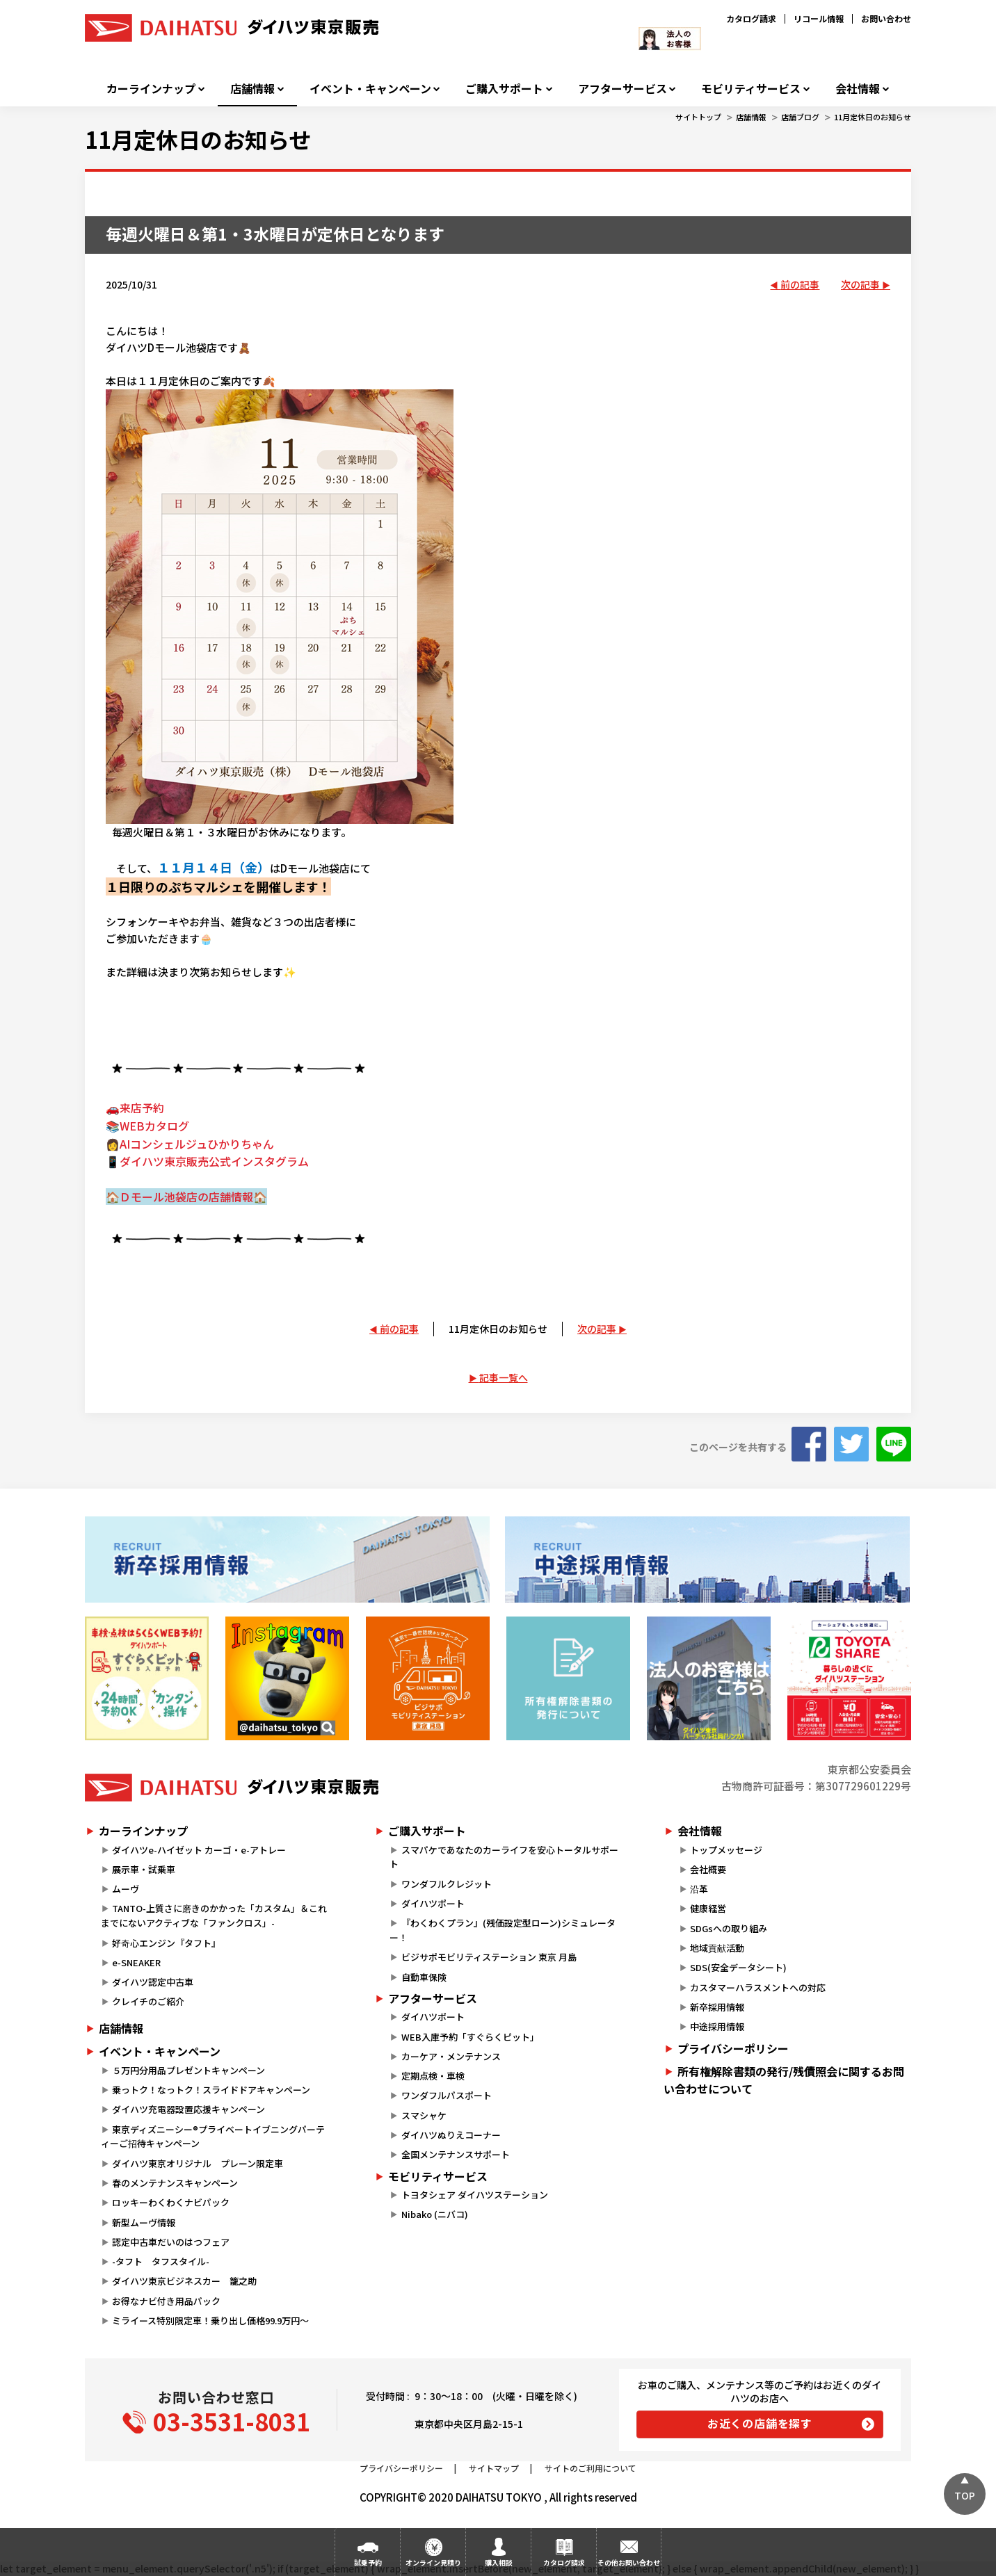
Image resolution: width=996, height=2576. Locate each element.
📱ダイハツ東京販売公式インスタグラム (207, 1161)
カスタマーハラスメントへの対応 (758, 1987)
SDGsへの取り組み (728, 1928)
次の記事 (860, 284)
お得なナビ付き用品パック (171, 2301)
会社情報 (857, 88)
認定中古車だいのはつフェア (171, 2242)
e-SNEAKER (136, 1962)
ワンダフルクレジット (446, 1883)
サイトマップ (494, 2468)
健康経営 (708, 1908)
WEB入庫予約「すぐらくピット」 (470, 2036)
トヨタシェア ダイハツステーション (474, 2194)
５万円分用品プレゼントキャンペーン (188, 2070)
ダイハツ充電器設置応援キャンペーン (188, 2109)
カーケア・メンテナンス (451, 2056)
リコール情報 (819, 18)
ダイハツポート (433, 1903)
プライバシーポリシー (733, 2048)
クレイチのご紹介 (148, 2001)
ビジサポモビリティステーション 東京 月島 (489, 1956)
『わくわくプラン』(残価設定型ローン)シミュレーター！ (502, 1930)
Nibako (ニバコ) (434, 2214)
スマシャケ (424, 2115)
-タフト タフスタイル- (160, 2261)
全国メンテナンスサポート (455, 2154)
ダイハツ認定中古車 (152, 1981)
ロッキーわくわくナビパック (171, 2202)
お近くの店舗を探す (759, 2423)
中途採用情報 (717, 2026)
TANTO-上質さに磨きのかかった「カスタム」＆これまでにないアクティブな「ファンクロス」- (214, 1915)
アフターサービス (622, 88)
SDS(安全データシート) (738, 1967)
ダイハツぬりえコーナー (451, 2134)
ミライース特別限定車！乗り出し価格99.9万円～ (210, 2320)
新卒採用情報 (717, 2007)
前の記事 (799, 284)
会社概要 (708, 1869)
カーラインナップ (150, 88)
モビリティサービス (751, 88)
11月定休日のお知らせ (872, 116)
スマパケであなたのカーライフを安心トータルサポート (503, 1857)
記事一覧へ (503, 1377)
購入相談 (499, 2562)
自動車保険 (424, 1977)
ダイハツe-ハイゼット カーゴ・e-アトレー (199, 1849)
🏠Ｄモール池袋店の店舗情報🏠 (186, 1196)
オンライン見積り (433, 2562)
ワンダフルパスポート (446, 2095)
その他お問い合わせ (628, 2562)
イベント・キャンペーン (370, 88)
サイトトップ (698, 116)
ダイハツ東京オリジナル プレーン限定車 (197, 2163)
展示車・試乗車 (143, 1869)
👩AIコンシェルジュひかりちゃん (190, 1143)
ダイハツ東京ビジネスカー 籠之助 (184, 2280)
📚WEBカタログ (147, 1125)
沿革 (699, 1888)
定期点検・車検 (433, 2075)
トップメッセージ (726, 1849)
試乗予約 (368, 2562)
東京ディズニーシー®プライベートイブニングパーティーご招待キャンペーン (213, 2136)
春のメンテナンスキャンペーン (175, 2182)
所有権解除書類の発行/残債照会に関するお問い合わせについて (784, 2080)
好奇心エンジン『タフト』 (166, 1943)
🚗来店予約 (135, 1107)
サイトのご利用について (590, 2468)
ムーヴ (125, 1888)
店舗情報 (252, 88)
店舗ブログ (800, 116)
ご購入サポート (504, 88)
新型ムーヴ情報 (143, 2222)
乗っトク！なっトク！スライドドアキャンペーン (211, 2089)
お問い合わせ (886, 18)
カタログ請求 (751, 18)
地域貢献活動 (717, 1947)
